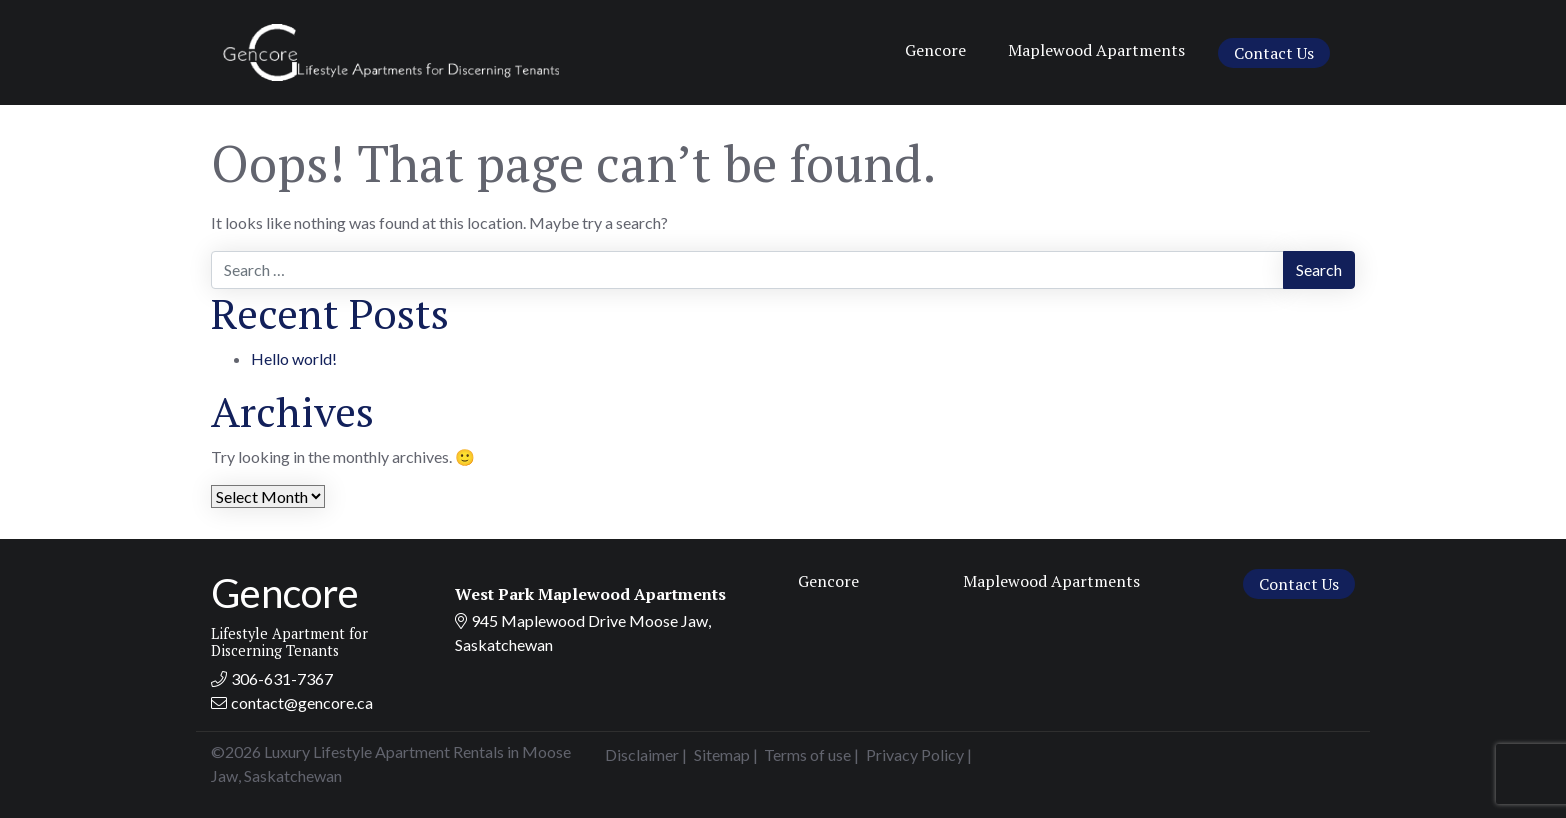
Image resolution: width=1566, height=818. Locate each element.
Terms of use (807, 754)
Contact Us (1274, 53)
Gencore (935, 50)
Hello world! (294, 358)
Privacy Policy (915, 754)
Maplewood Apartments (1096, 50)
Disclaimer (642, 754)
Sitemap (722, 754)
